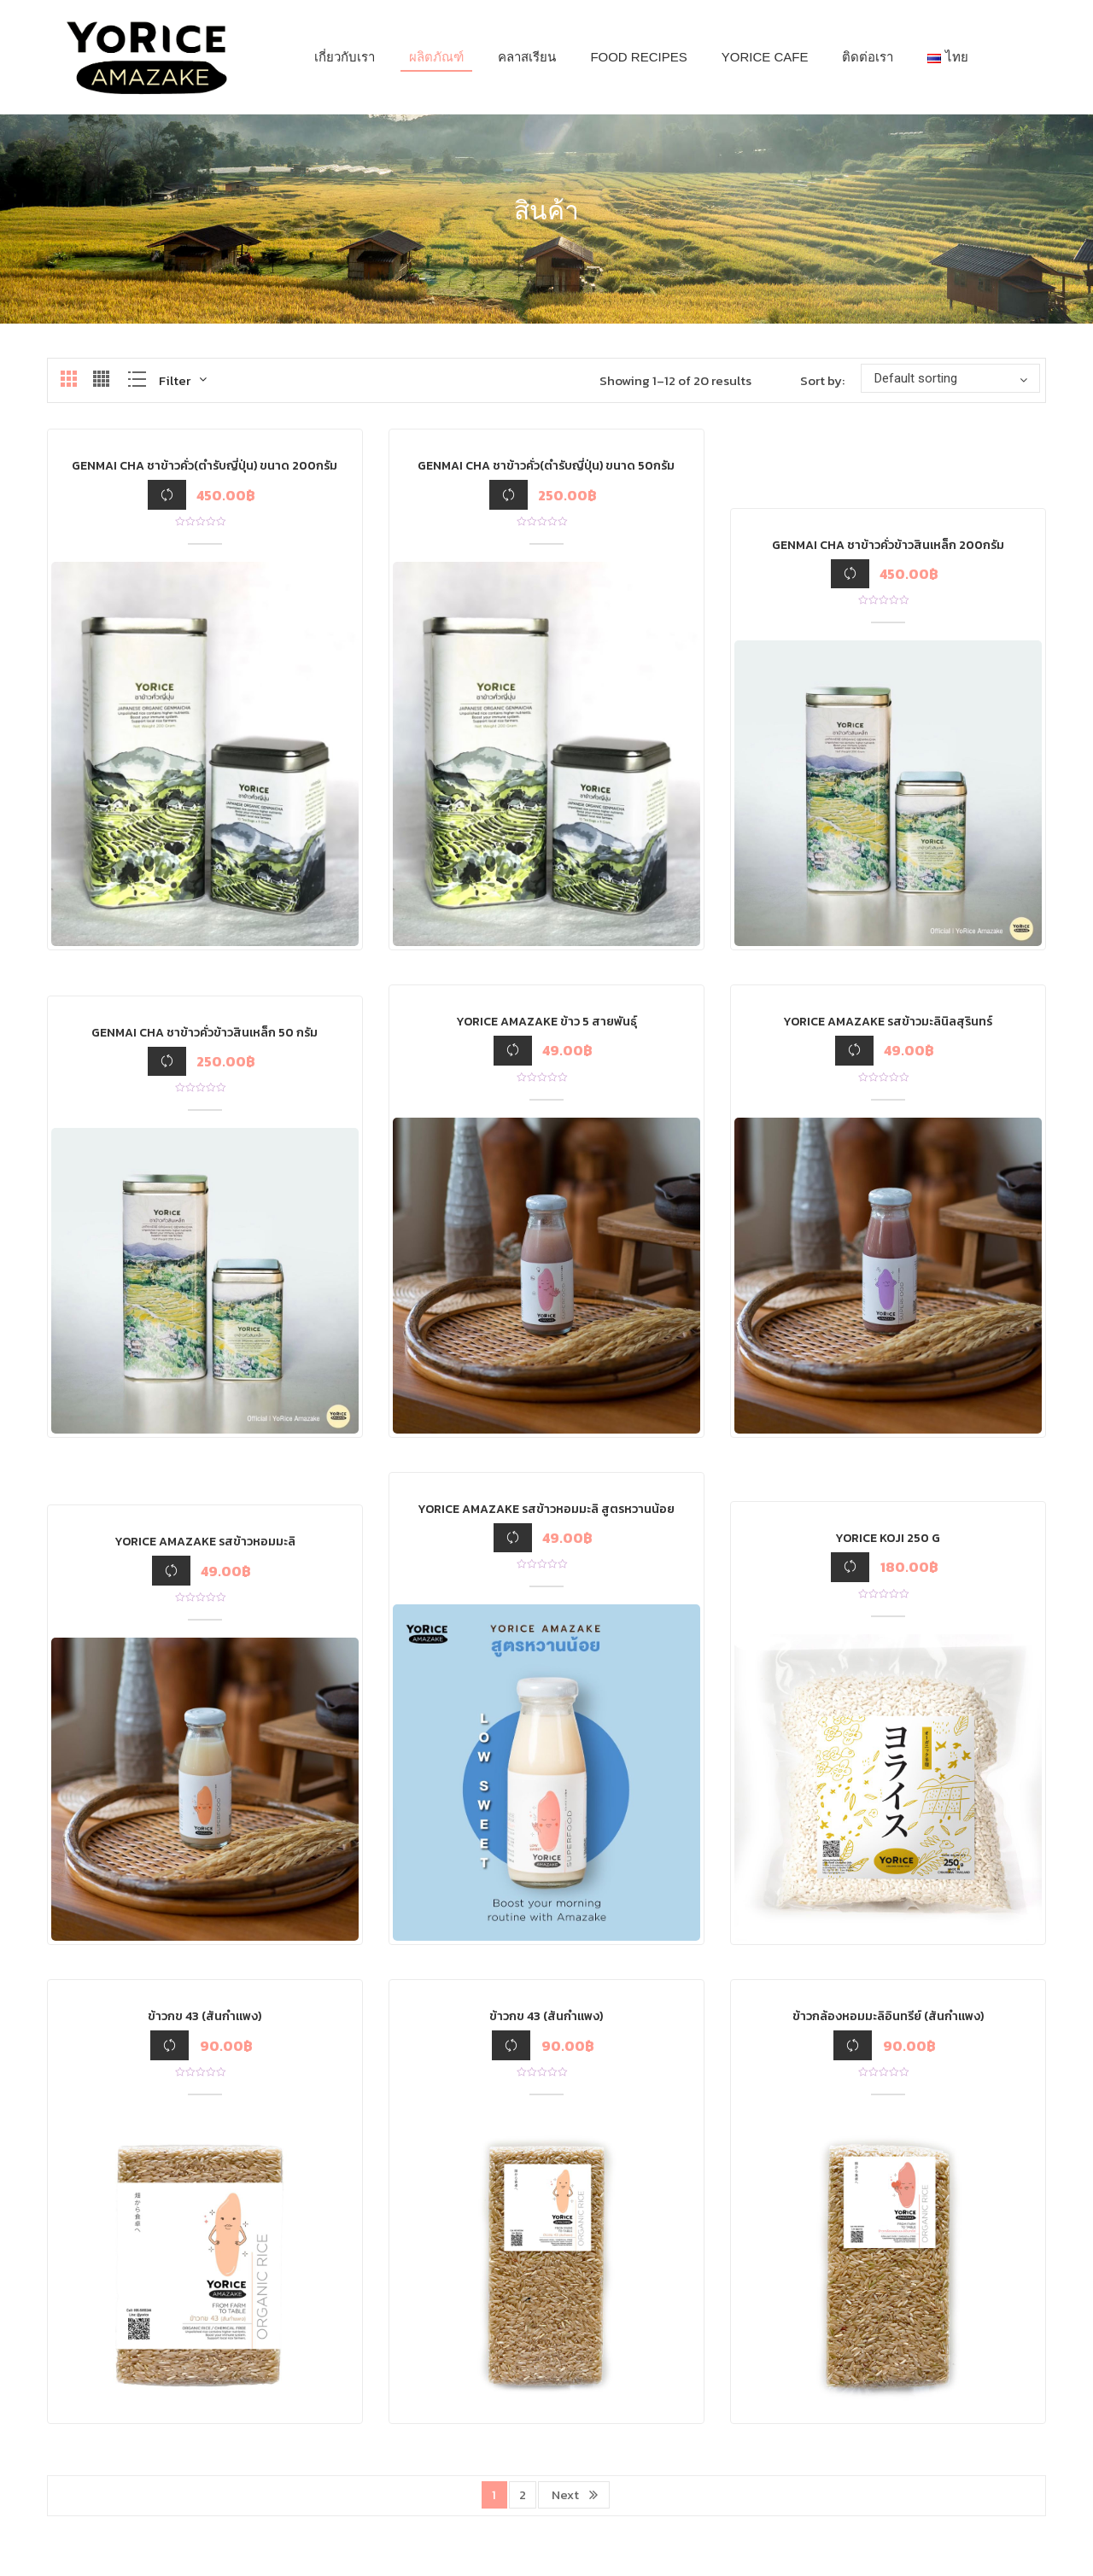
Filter (174, 380)
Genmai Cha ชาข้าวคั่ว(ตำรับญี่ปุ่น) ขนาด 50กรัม (546, 466)
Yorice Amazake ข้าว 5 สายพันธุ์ (546, 1022)
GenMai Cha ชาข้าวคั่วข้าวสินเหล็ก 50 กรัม (204, 1033)
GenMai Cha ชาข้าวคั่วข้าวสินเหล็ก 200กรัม (888, 545)
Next (565, 2494)
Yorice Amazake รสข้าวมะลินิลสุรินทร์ (887, 1022)
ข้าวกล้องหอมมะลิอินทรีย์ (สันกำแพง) (888, 2016)
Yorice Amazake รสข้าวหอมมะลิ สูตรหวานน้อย (546, 1509)
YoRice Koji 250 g (887, 1538)
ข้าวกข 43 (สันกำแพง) (204, 2016)
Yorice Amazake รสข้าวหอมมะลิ (204, 1542)
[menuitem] (344, 57)
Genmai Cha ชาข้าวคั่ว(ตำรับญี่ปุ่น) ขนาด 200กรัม (204, 466)
